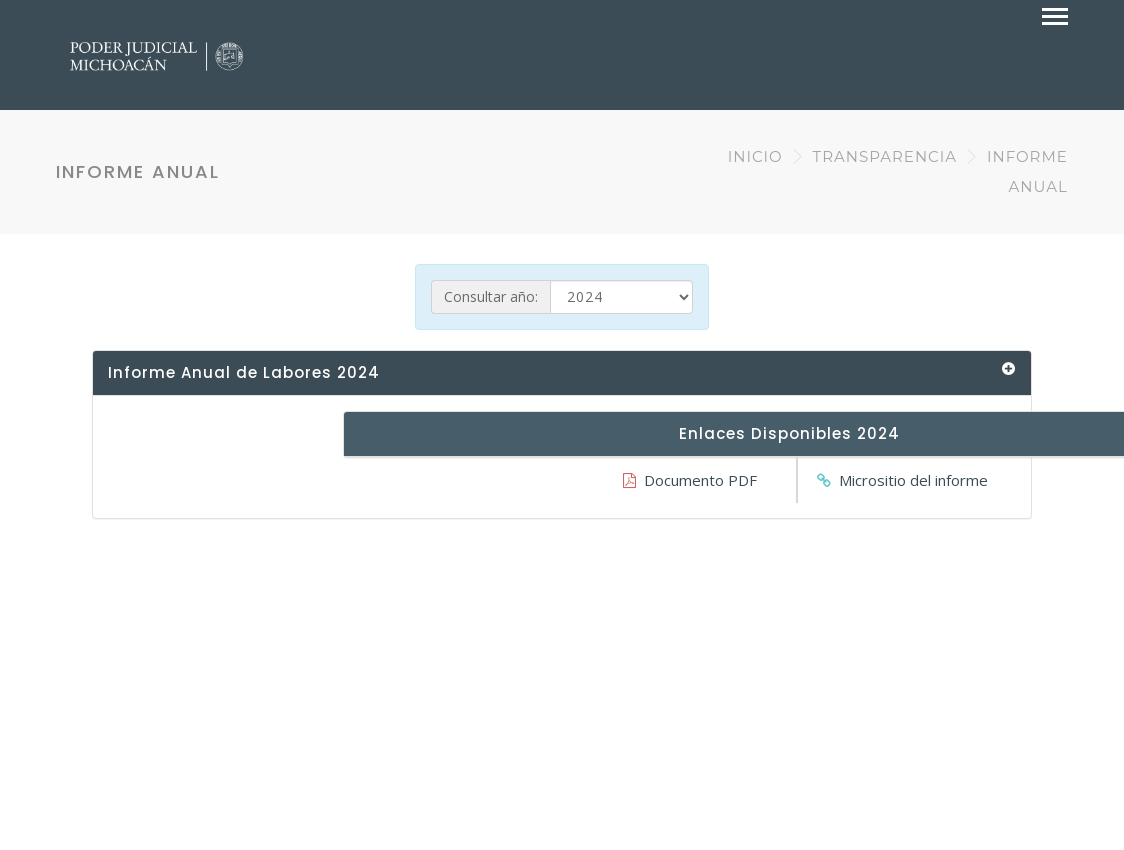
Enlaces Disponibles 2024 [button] (789, 433)
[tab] (562, 373)
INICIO (755, 156)
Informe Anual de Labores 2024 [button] (244, 372)
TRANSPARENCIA (885, 156)
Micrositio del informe (913, 480)
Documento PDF (700, 480)
